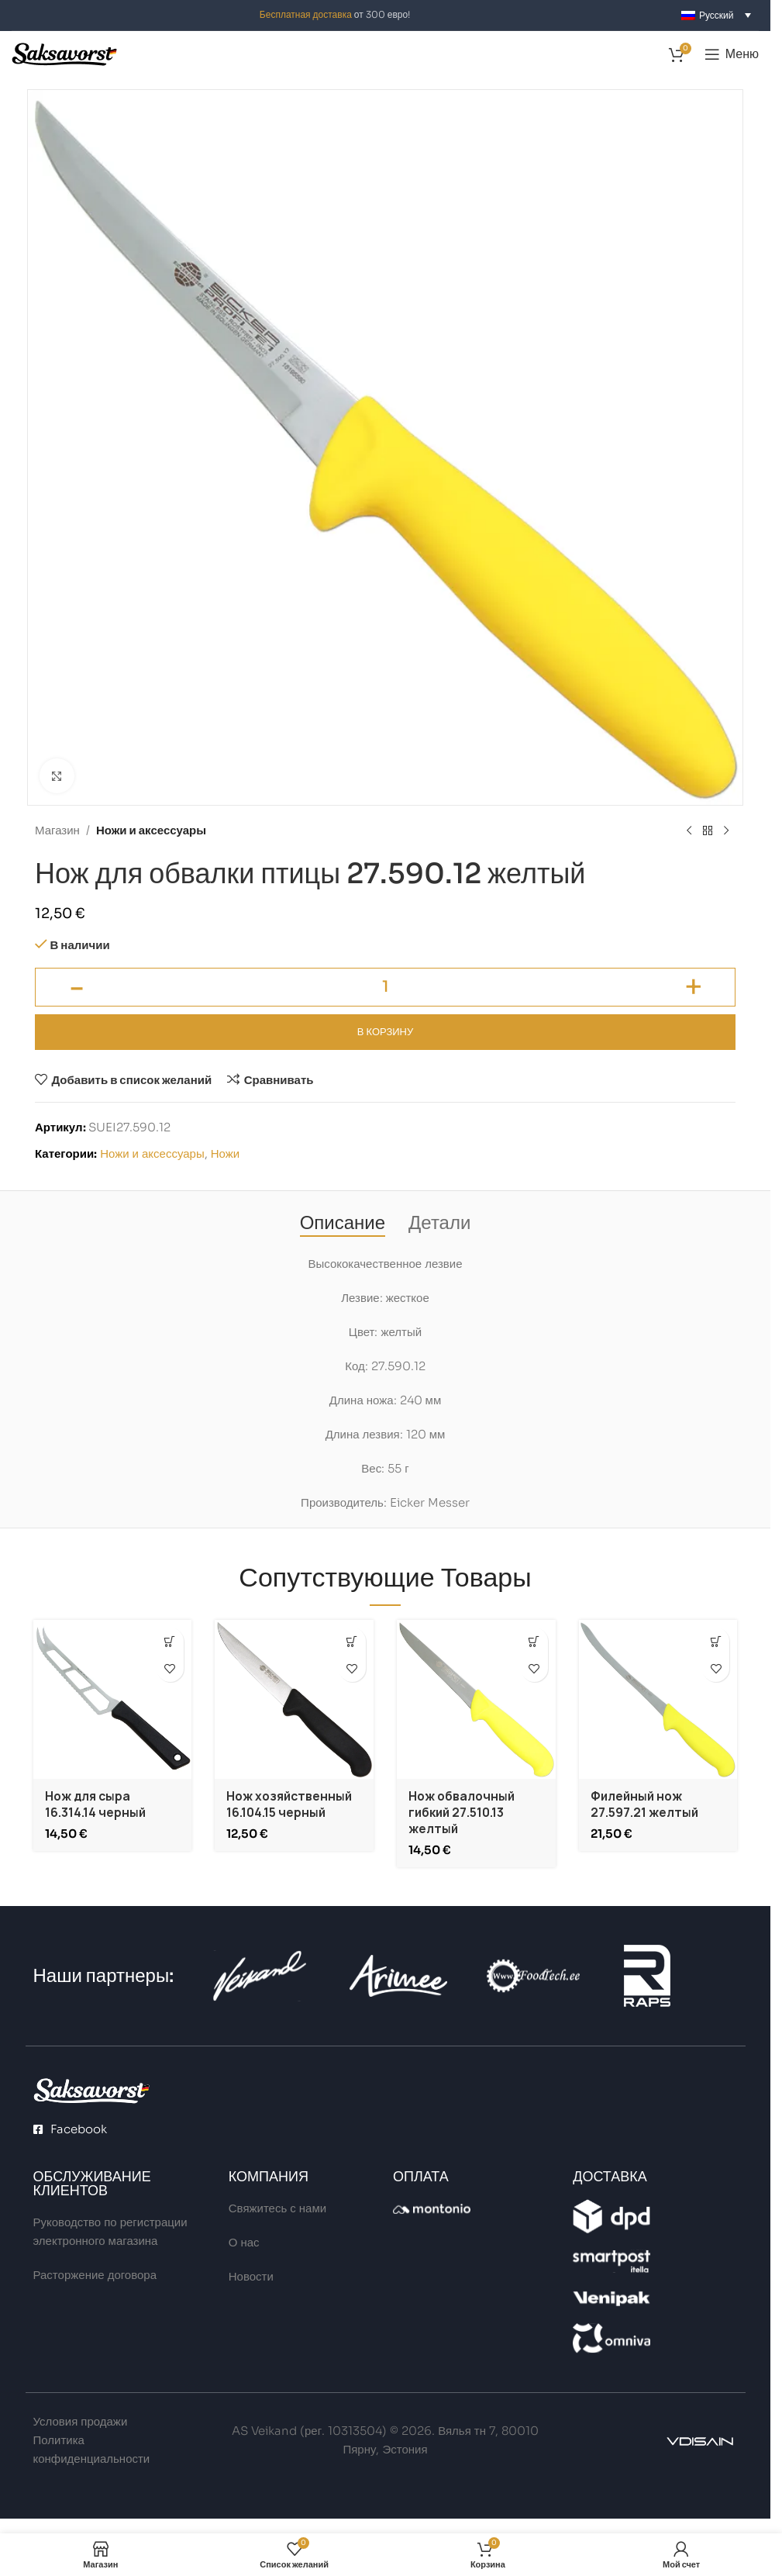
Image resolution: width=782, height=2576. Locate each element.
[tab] (342, 1223)
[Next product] (726, 831)
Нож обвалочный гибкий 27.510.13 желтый (461, 1812)
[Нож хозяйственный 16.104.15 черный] (294, 1699)
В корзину (385, 1031)
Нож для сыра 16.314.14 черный (95, 1804)
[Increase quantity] (694, 987)
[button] (170, 1641)
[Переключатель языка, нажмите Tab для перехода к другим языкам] (716, 15)
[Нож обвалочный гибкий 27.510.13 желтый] (476, 1699)
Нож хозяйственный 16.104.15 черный (289, 1804)
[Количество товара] (385, 987)
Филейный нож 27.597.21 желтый (644, 1804)
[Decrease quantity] (76, 987)
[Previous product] (689, 831)
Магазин (57, 830)
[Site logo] (64, 53)
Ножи (225, 1153)
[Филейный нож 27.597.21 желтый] (658, 1699)
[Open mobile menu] (731, 54)
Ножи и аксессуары (151, 830)
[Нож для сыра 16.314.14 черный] (112, 1699)
